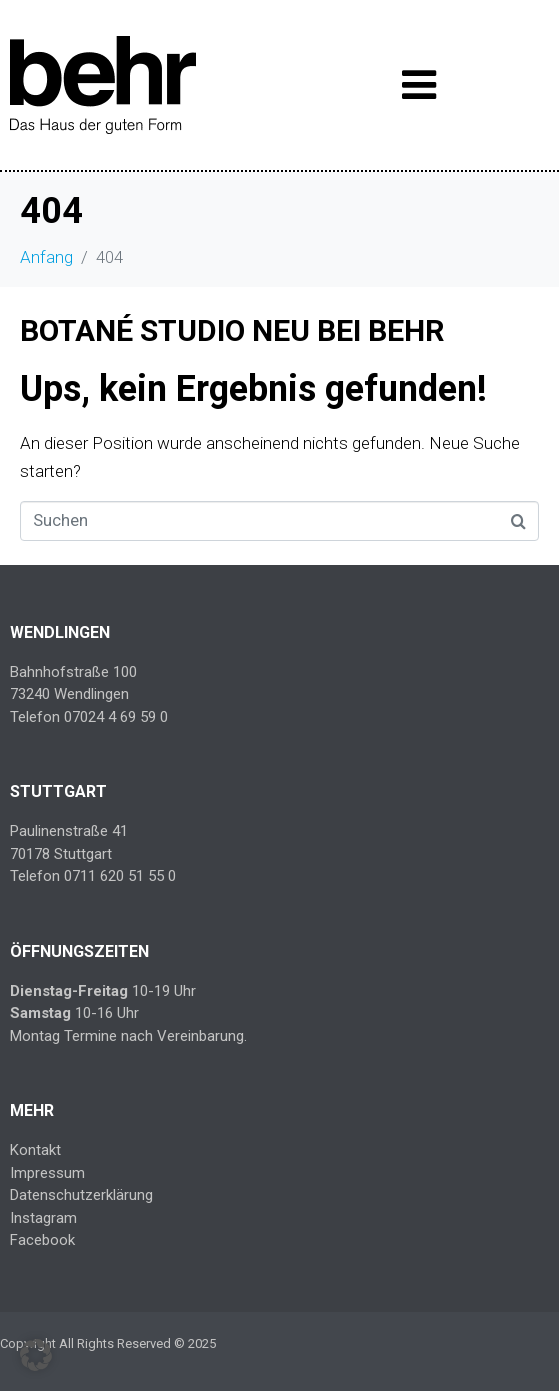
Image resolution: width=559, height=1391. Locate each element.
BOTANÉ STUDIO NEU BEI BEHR (232, 330)
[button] (36, 1355)
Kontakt (35, 1150)
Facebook (42, 1240)
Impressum (47, 1173)
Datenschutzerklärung (81, 1195)
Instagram (43, 1218)
